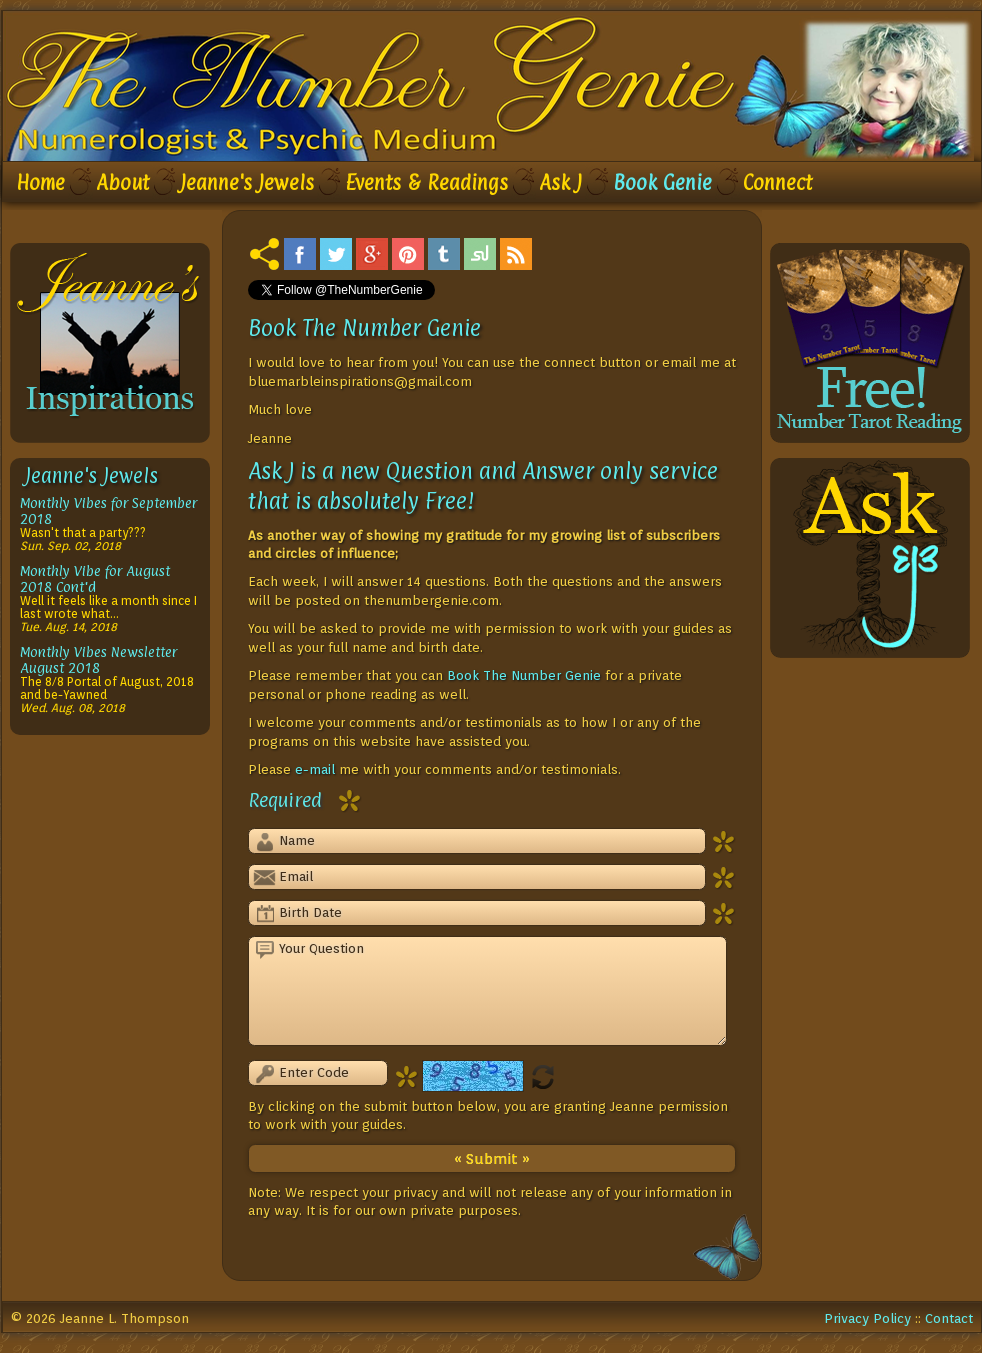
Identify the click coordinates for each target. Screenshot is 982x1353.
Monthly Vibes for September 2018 (108, 510)
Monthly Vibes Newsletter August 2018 (98, 659)
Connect (777, 183)
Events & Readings (426, 183)
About (122, 183)
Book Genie (662, 183)
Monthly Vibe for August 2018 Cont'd (95, 578)
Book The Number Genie (524, 675)
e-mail (315, 769)
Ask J (560, 183)
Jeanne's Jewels (247, 183)
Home (40, 183)
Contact (949, 1318)
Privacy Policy (867, 1318)
